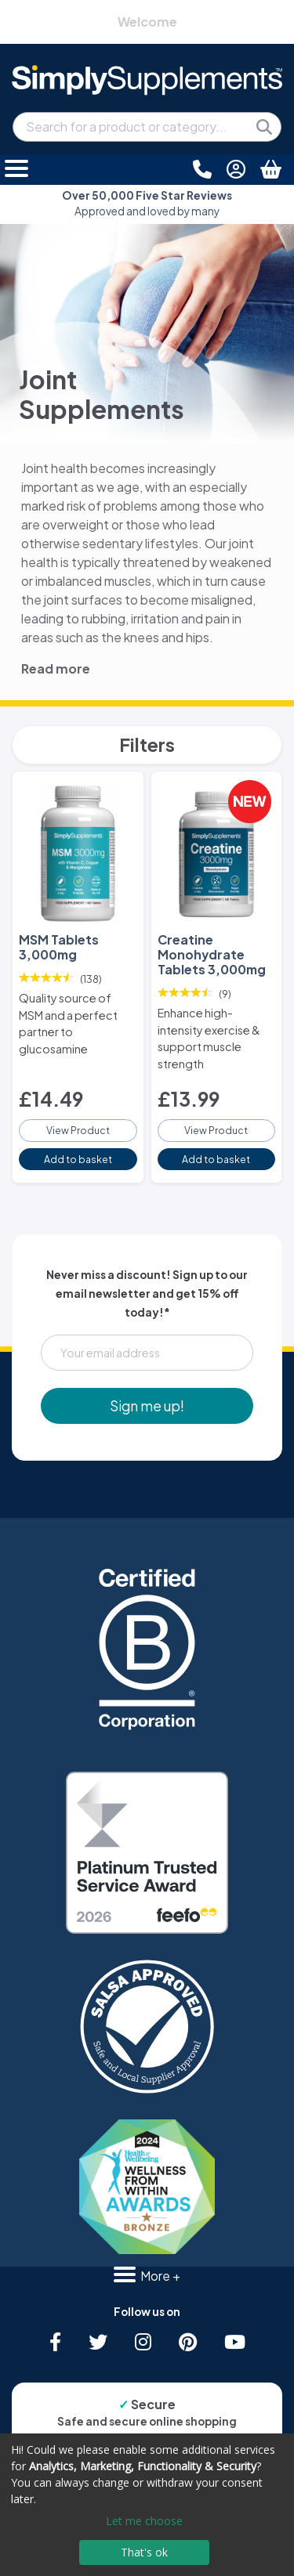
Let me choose (144, 2520)
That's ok (144, 2552)
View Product (78, 1130)
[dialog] (147, 2504)
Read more (55, 668)
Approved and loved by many (147, 203)
